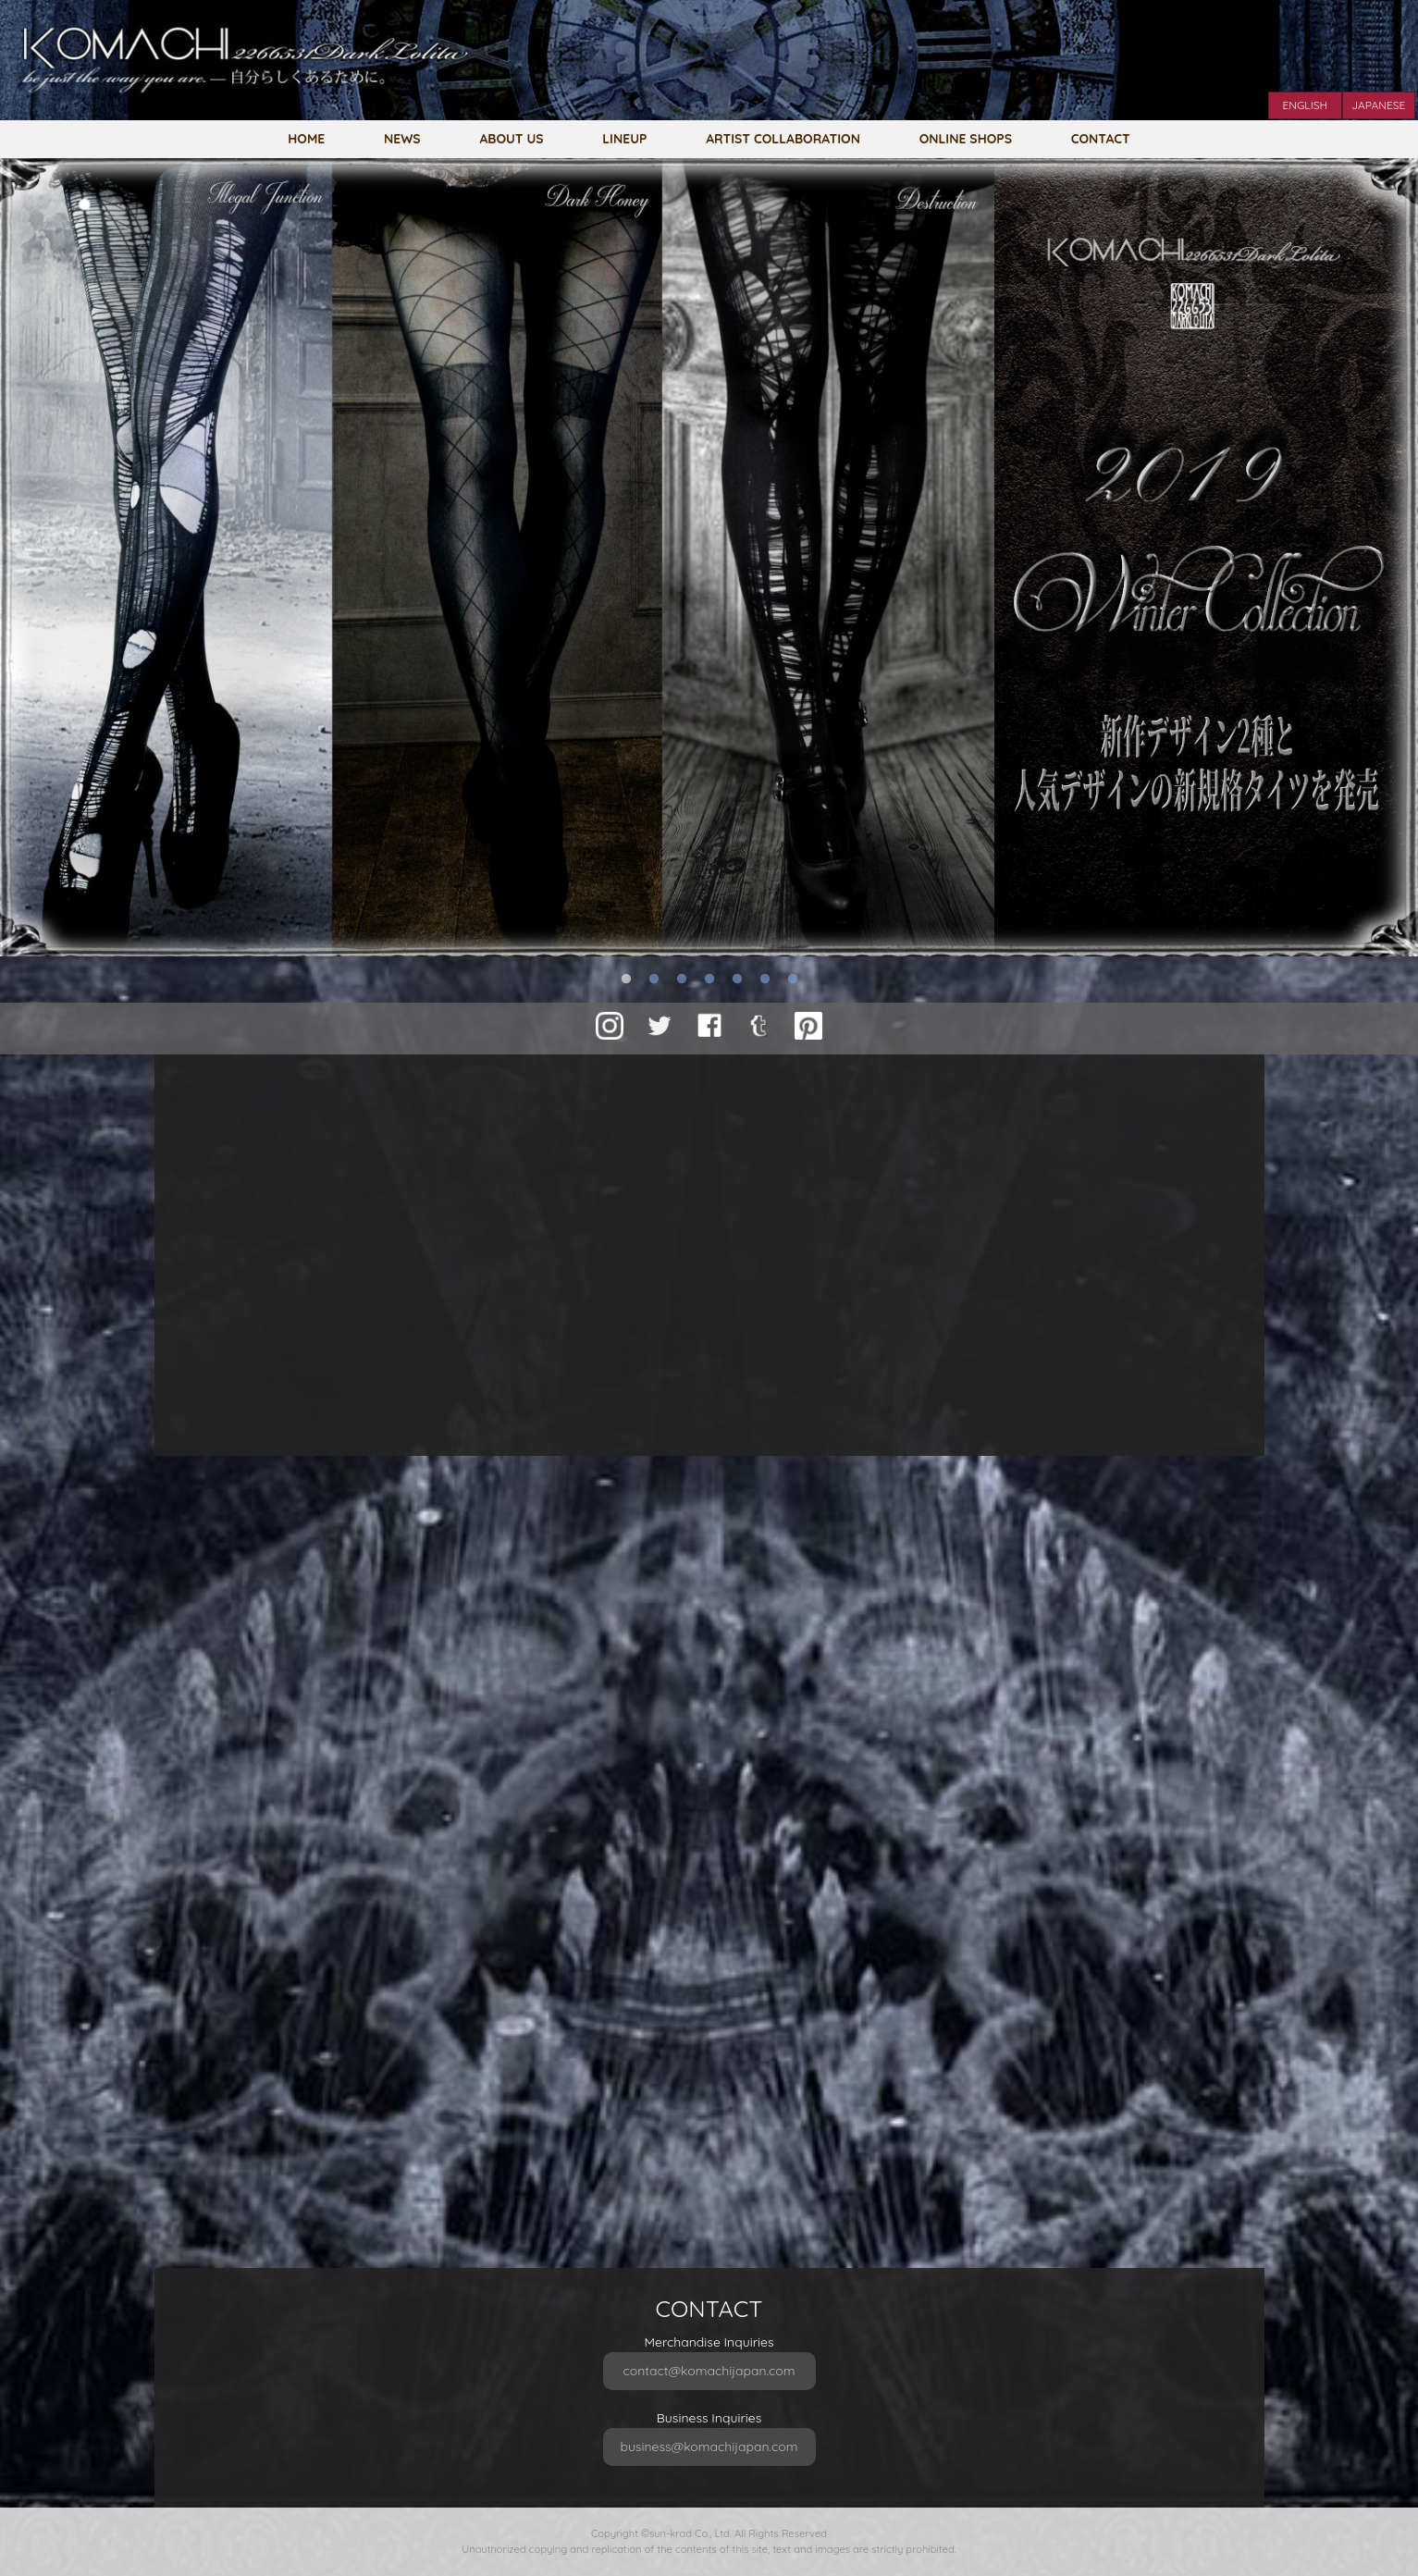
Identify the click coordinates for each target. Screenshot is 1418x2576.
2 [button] (654, 979)
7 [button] (792, 979)
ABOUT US (511, 138)
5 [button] (737, 979)
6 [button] (765, 979)
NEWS (402, 138)
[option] (709, 556)
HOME (306, 138)
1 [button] (626, 979)
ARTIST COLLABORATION (783, 138)
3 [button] (681, 979)
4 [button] (709, 979)
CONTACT (1100, 138)
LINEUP (624, 138)
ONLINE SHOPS (965, 138)
